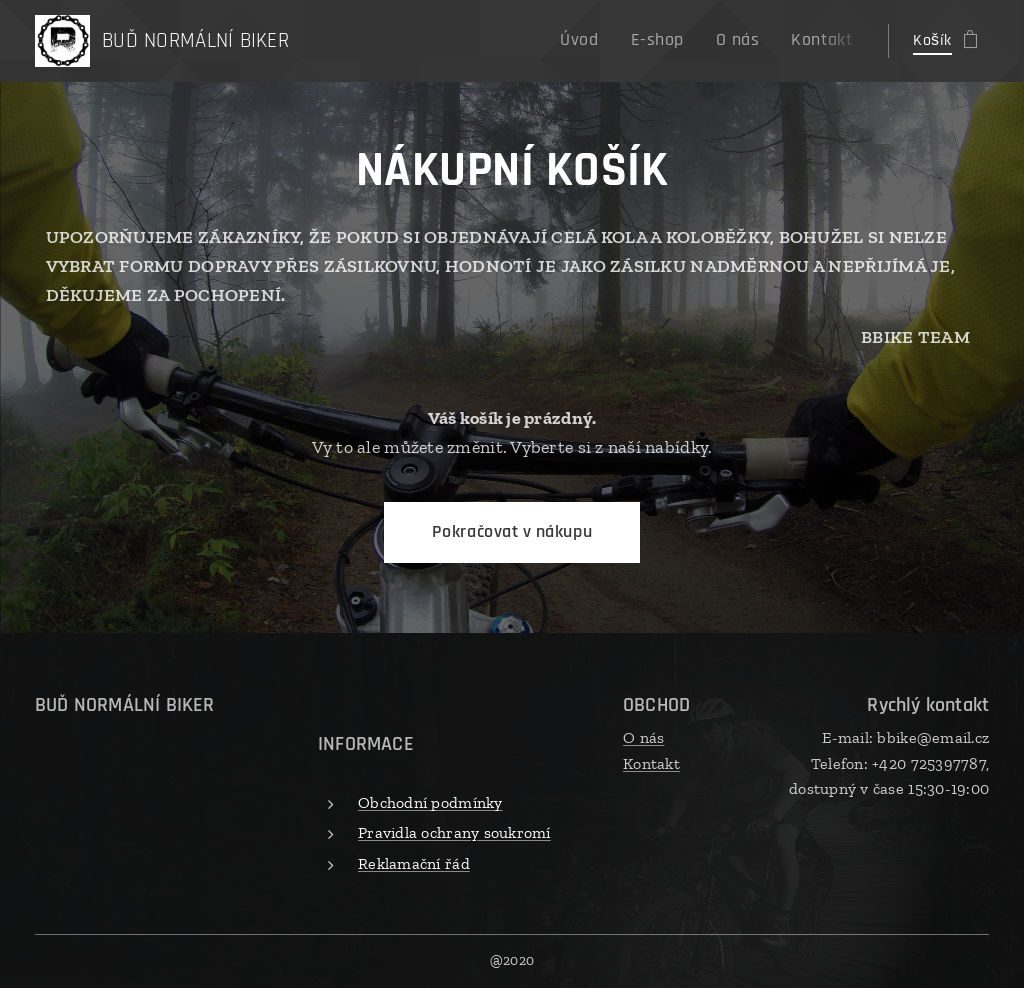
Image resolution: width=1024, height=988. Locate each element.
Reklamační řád (414, 863)
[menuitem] (604, 41)
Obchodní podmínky (430, 802)
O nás (643, 737)
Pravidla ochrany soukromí (454, 832)
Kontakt (651, 763)
